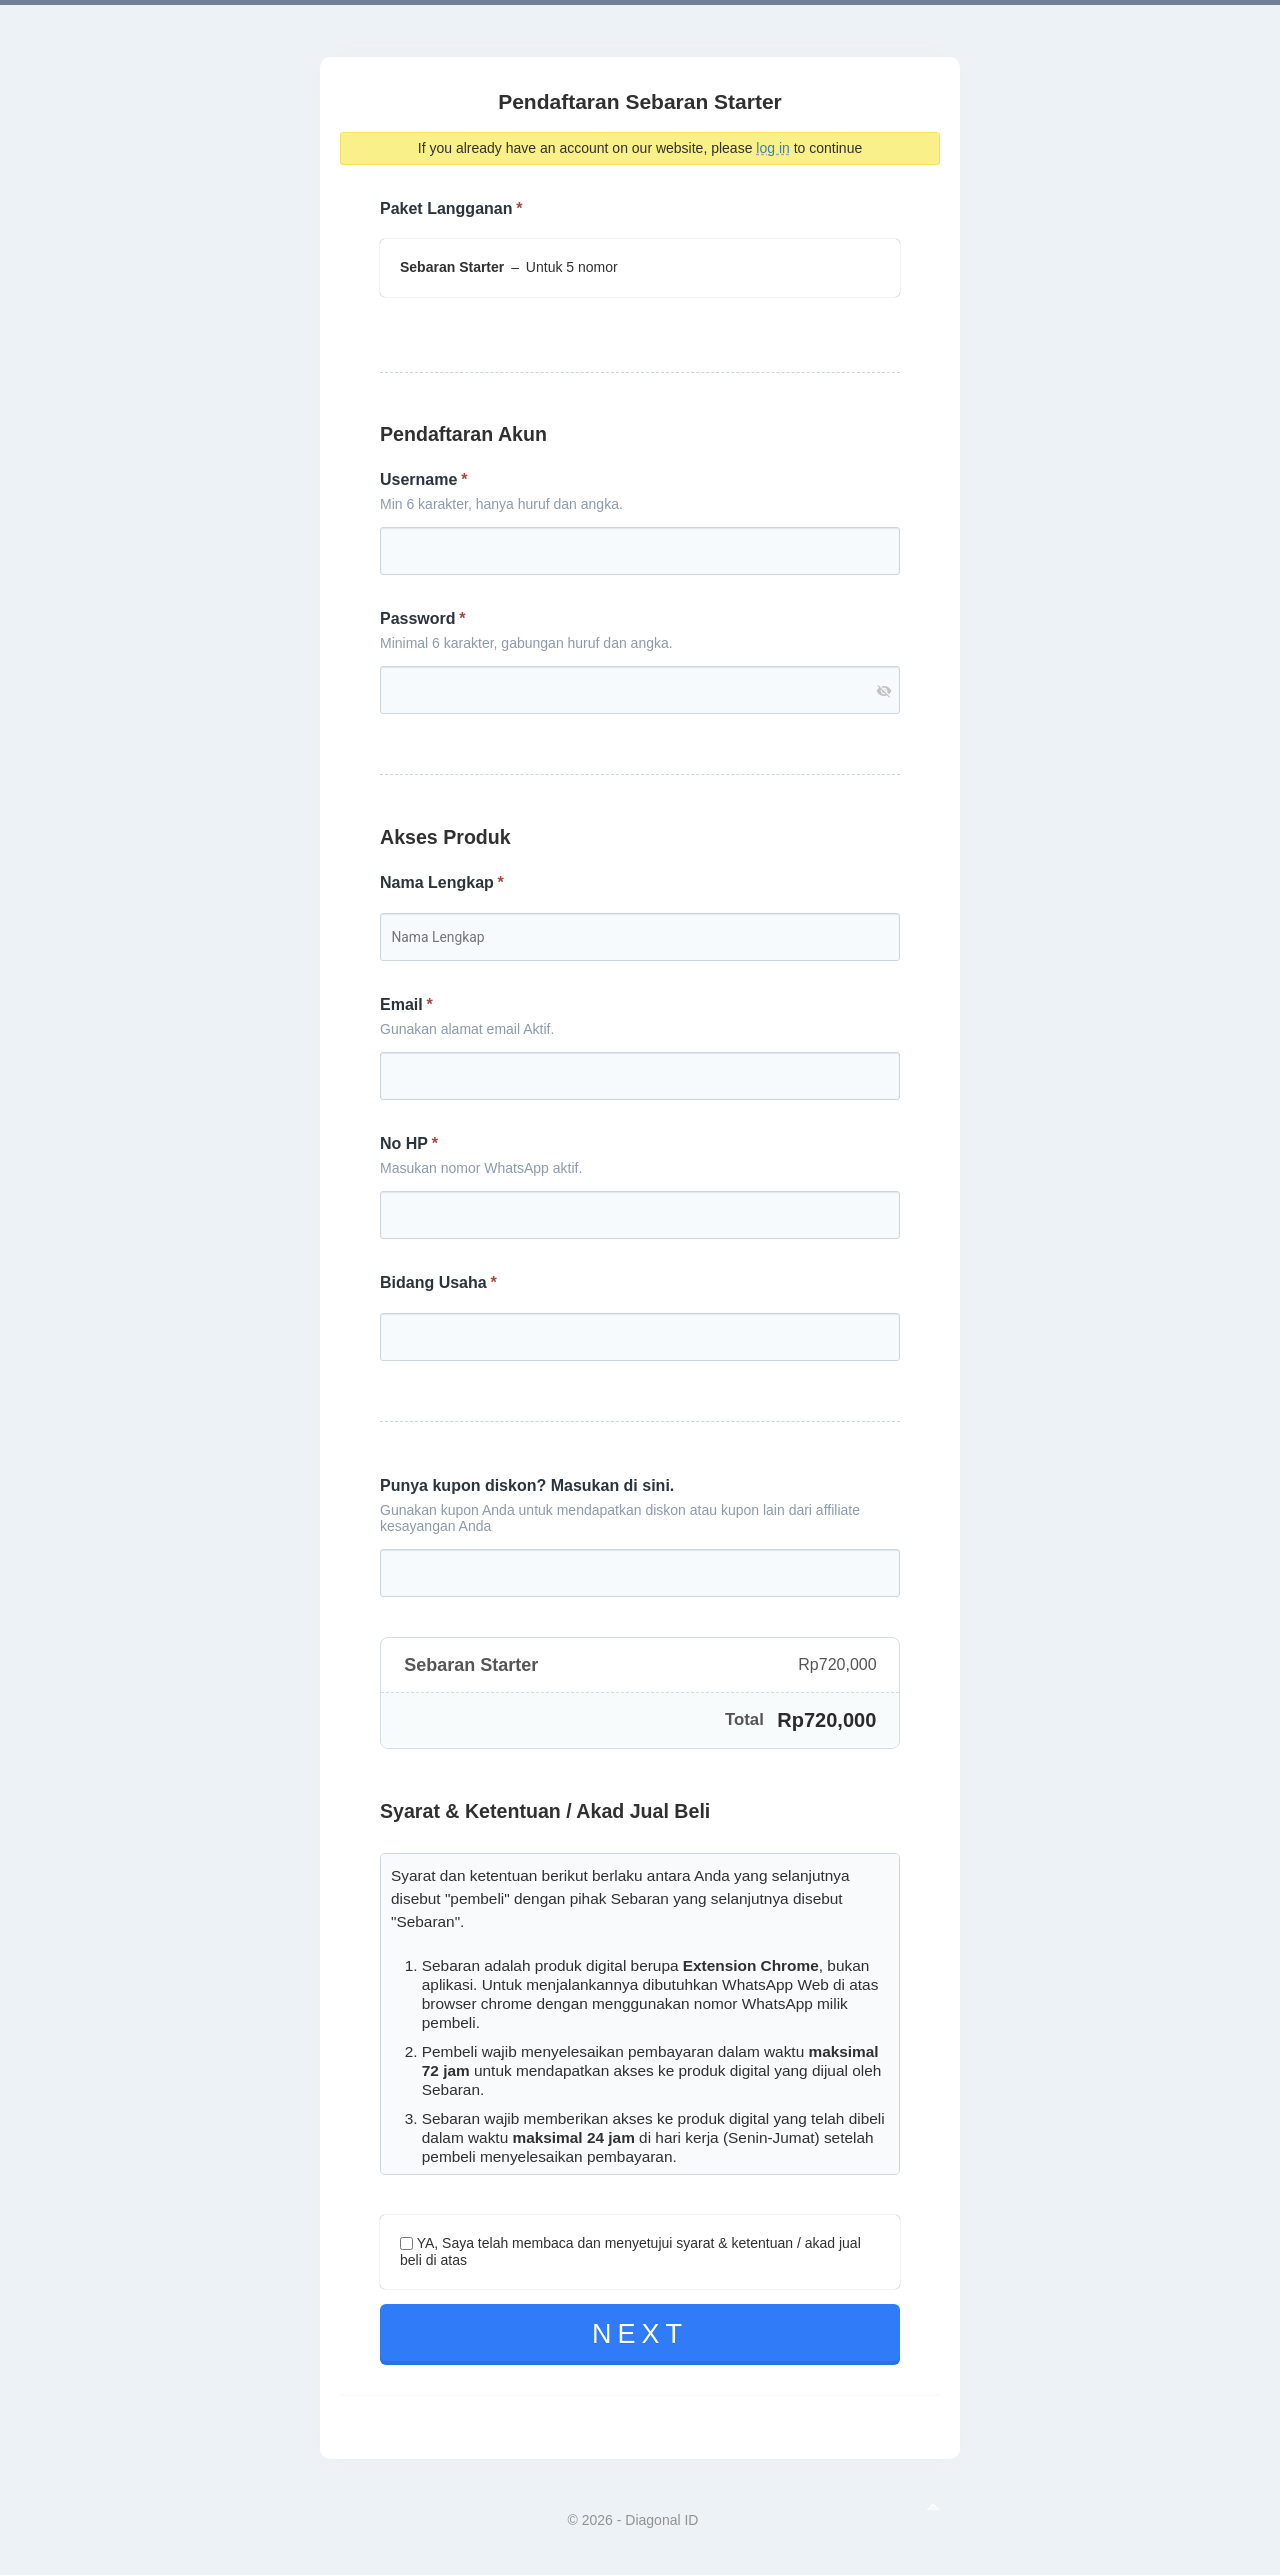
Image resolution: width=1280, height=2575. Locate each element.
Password (418, 619)
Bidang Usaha (433, 1283)
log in (772, 148)
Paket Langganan (446, 209)
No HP (404, 1144)
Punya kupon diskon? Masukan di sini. (527, 1485)
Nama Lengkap (437, 883)
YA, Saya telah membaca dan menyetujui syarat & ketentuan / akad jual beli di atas (630, 2251)
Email (401, 1005)
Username (418, 480)
